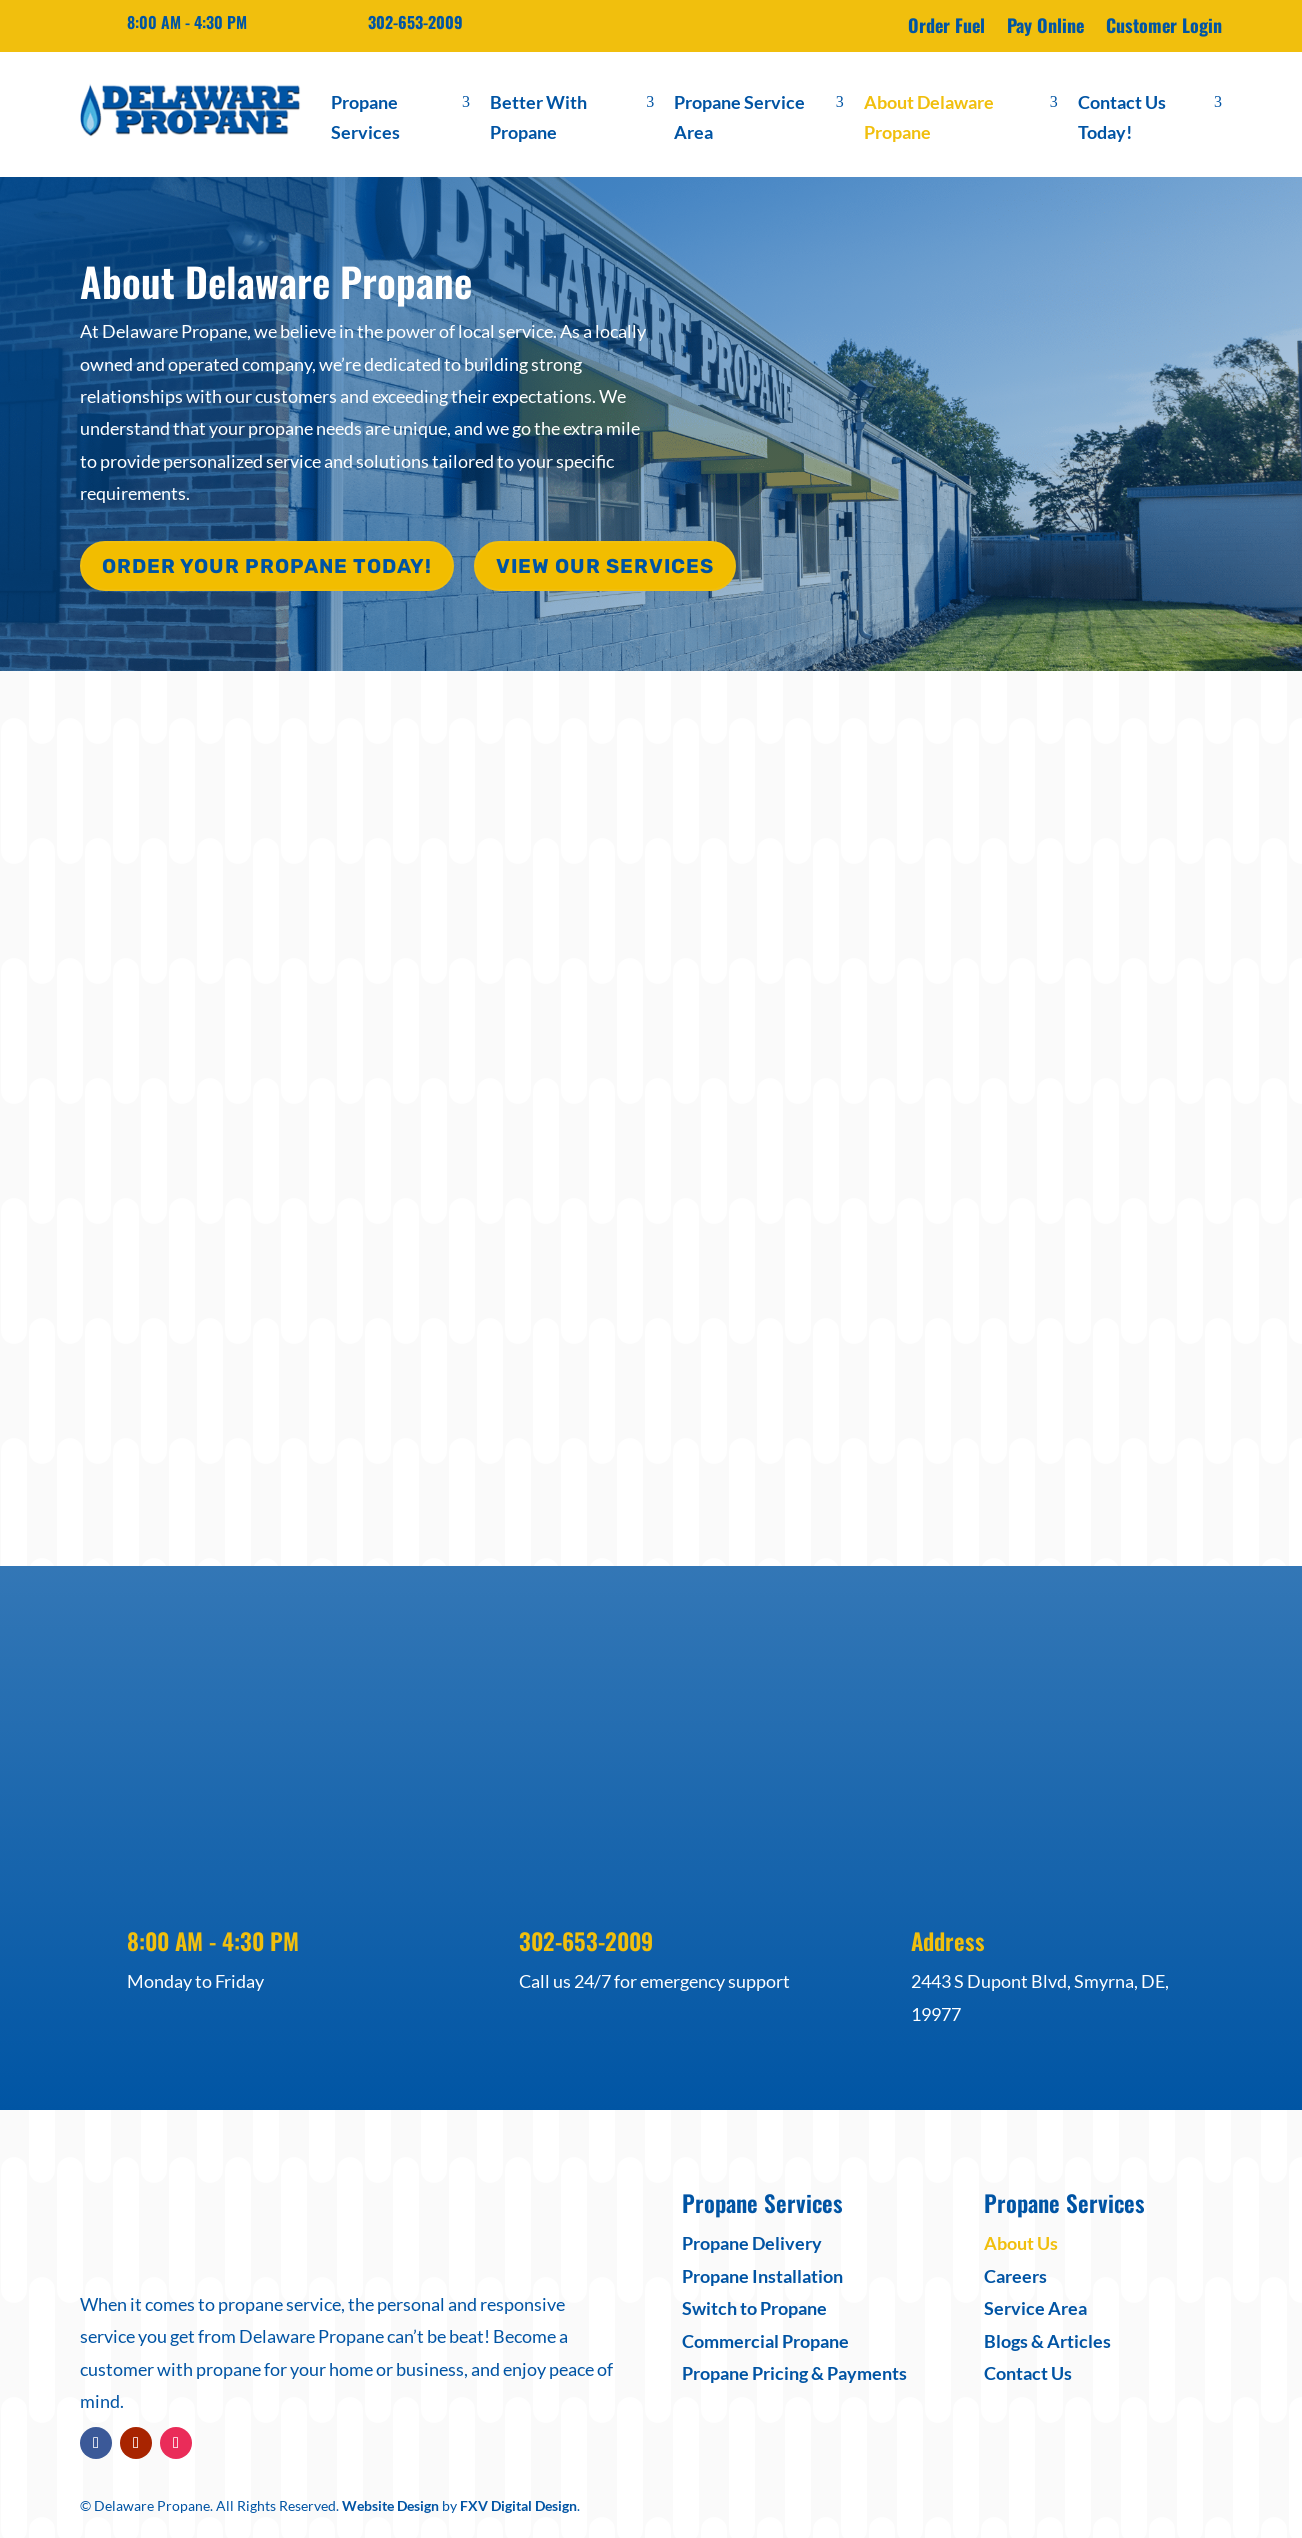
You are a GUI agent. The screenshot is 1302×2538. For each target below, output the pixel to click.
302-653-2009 (415, 22)
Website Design (390, 2501)
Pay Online (1045, 28)
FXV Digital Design (518, 2501)
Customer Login (1164, 28)
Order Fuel (946, 28)
